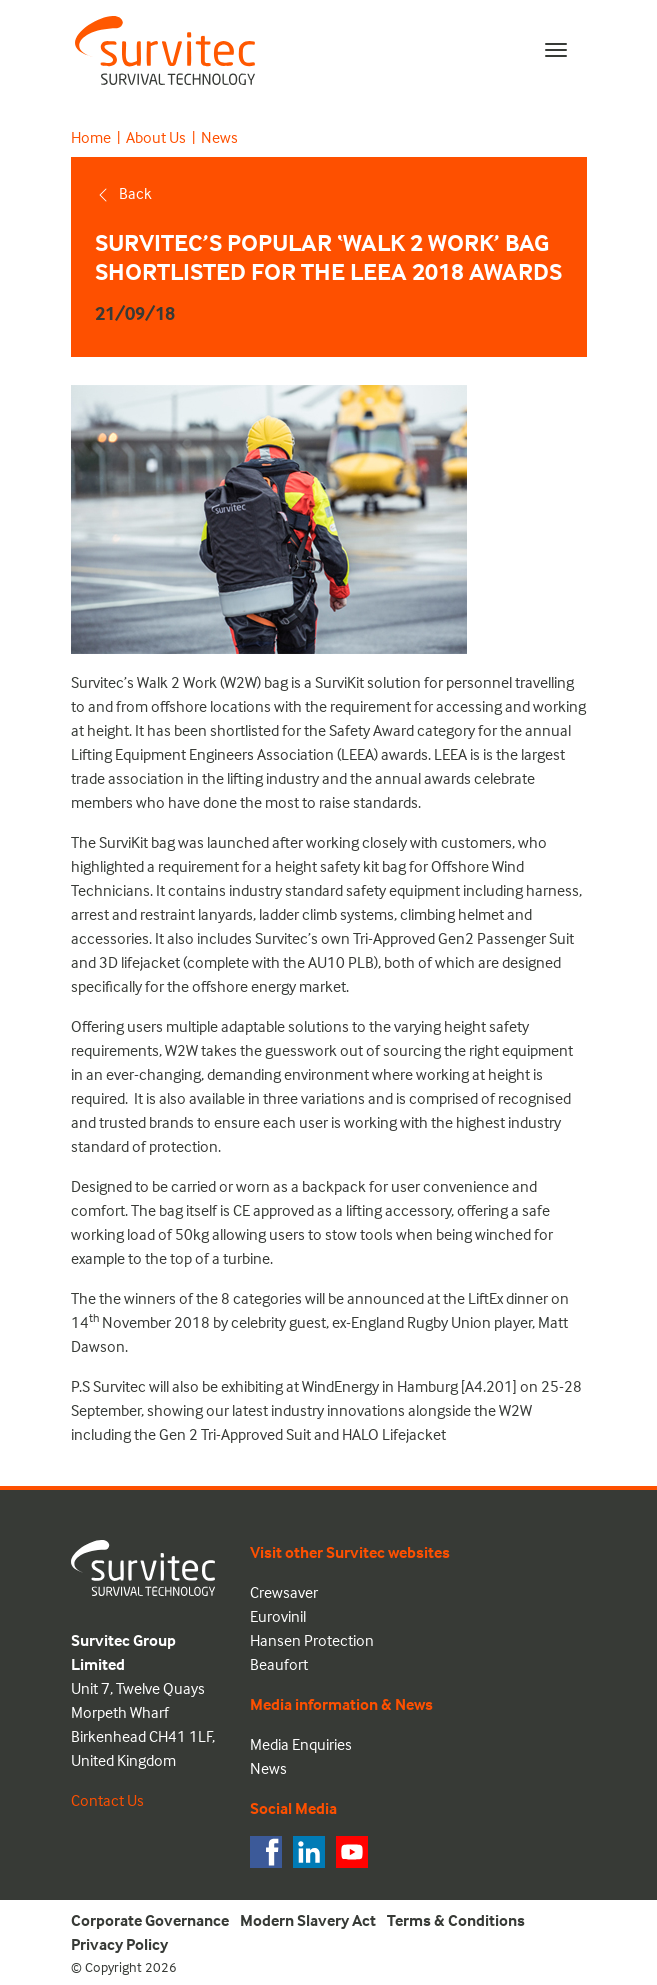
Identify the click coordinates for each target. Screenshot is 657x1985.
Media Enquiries (301, 1744)
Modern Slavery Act (308, 1920)
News (219, 137)
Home (91, 137)
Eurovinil (278, 1616)
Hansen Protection (312, 1640)
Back (123, 193)
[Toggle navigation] (556, 50)
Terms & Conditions (456, 1920)
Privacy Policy (119, 1944)
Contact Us (107, 1800)
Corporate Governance (150, 1920)
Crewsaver (284, 1592)
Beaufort (279, 1664)
